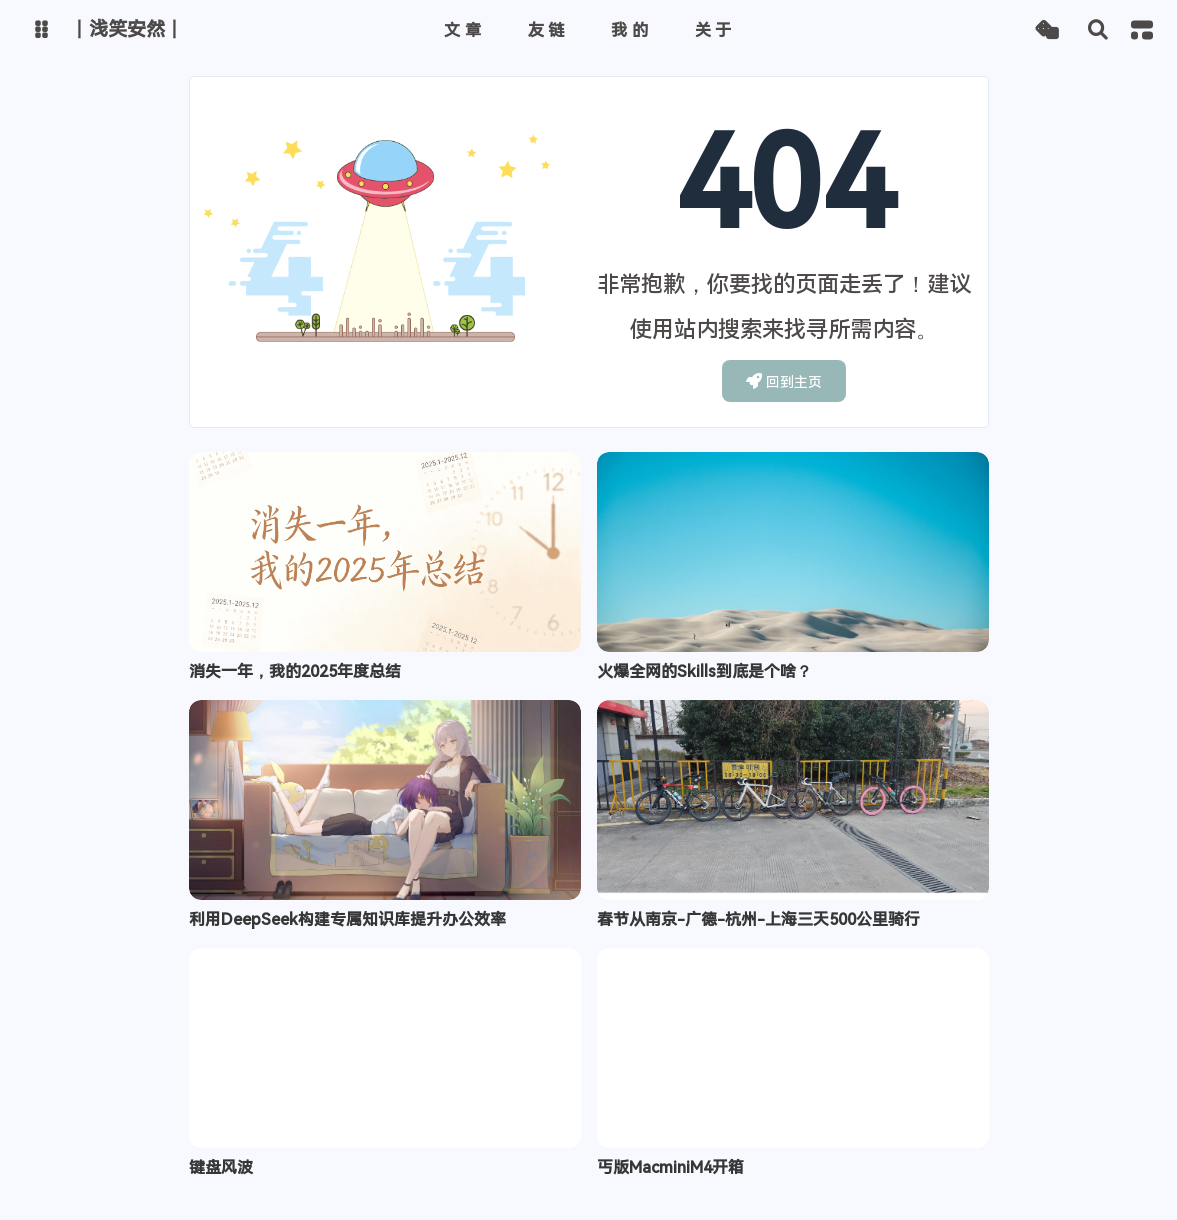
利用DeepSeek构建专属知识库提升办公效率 (347, 919)
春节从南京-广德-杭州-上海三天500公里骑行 (758, 919)
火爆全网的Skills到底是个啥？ (704, 671)
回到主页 (784, 381)
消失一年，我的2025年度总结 (295, 671)
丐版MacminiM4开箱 (670, 1167)
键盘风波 (221, 1167)
